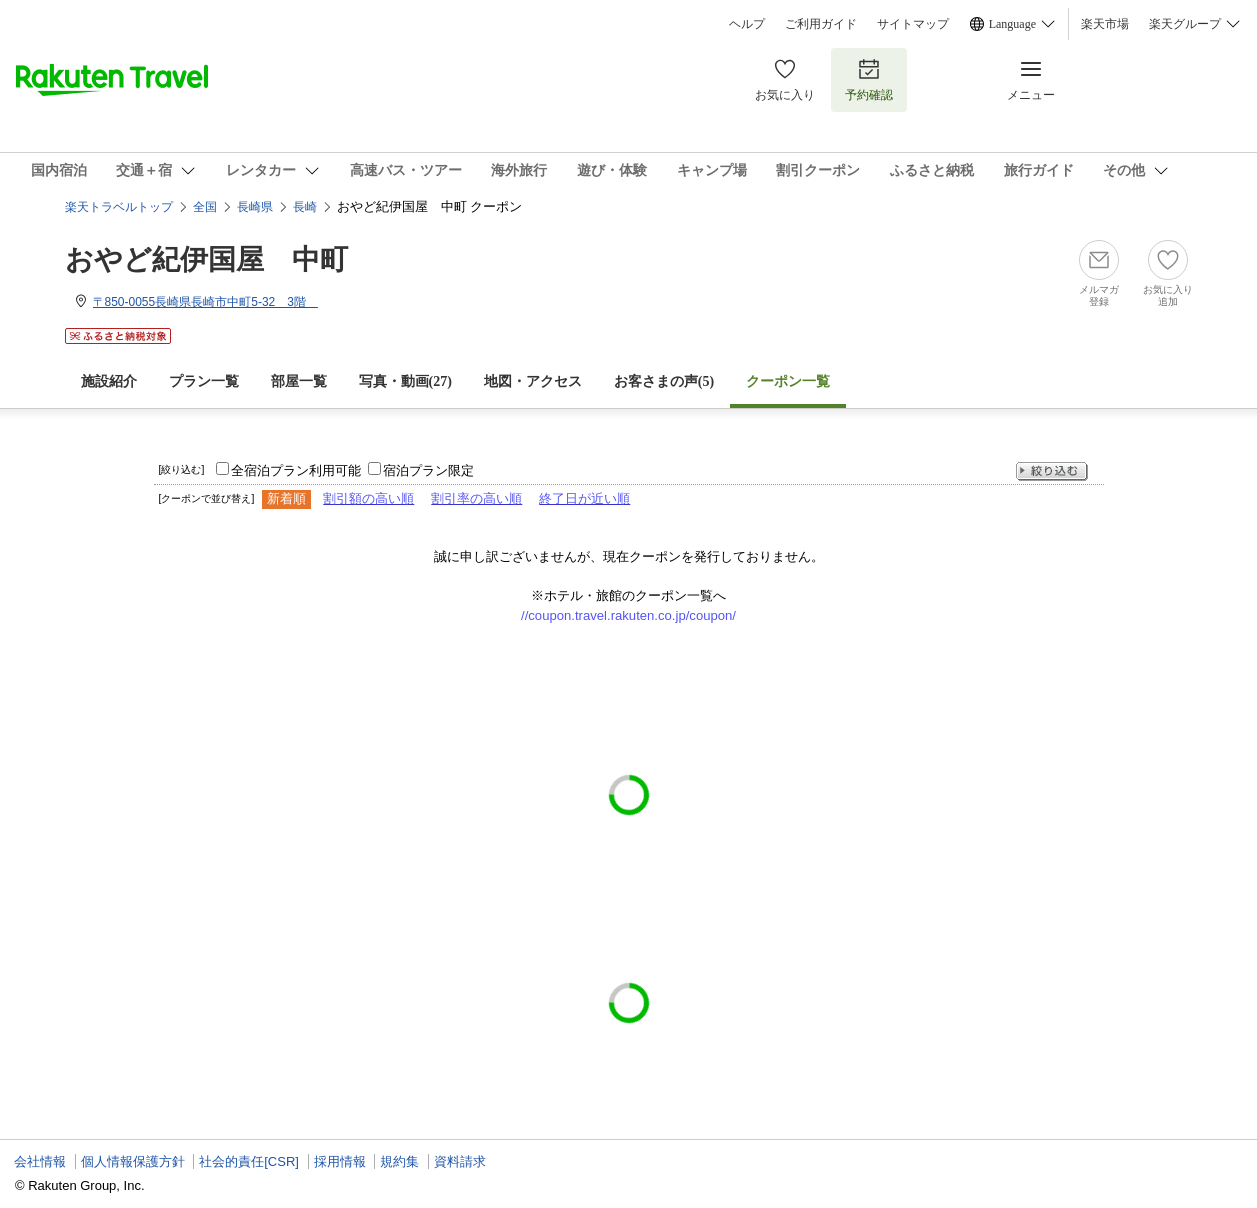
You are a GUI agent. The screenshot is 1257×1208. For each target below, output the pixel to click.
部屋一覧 (299, 381)
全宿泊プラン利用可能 (296, 470)
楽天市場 (1105, 24)
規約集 (399, 1161)
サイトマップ (913, 24)
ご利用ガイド (821, 24)
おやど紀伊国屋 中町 (206, 259)
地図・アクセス (533, 381)
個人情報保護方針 (133, 1161)
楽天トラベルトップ (119, 207)
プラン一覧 (204, 381)
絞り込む (1052, 471)
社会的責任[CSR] (249, 1161)
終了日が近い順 (584, 498)
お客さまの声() (664, 381)
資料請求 (460, 1161)
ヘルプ (747, 24)
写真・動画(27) (405, 381)
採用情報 (340, 1161)
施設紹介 (109, 381)
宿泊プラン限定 (428, 470)
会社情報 (40, 1161)
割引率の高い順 (476, 498)
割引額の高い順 (368, 498)
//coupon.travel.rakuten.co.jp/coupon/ (628, 615)
